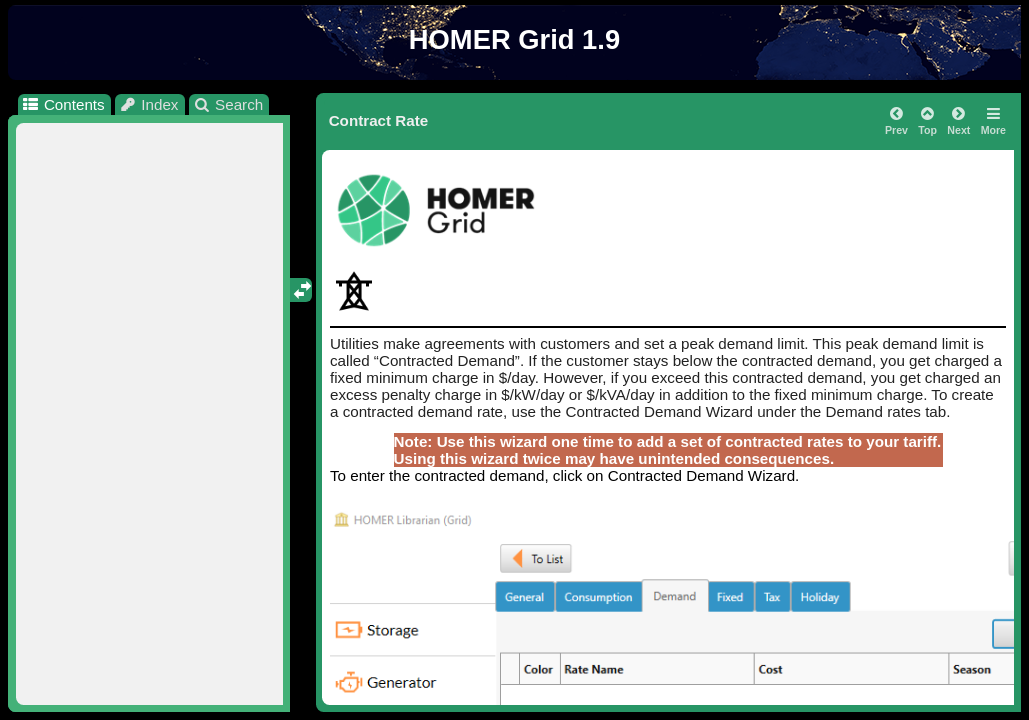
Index (149, 104)
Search (228, 104)
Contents (62, 104)
